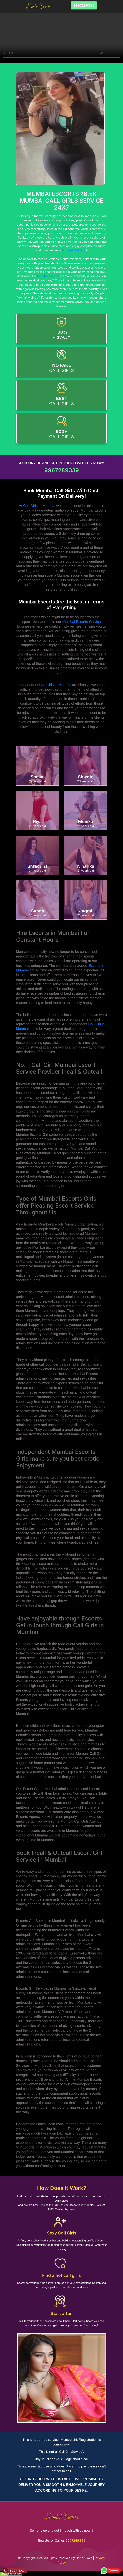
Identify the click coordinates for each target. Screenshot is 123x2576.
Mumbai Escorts (48, 276)
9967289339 (83, 5)
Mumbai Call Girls (74, 250)
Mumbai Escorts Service (81, 622)
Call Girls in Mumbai (39, 506)
